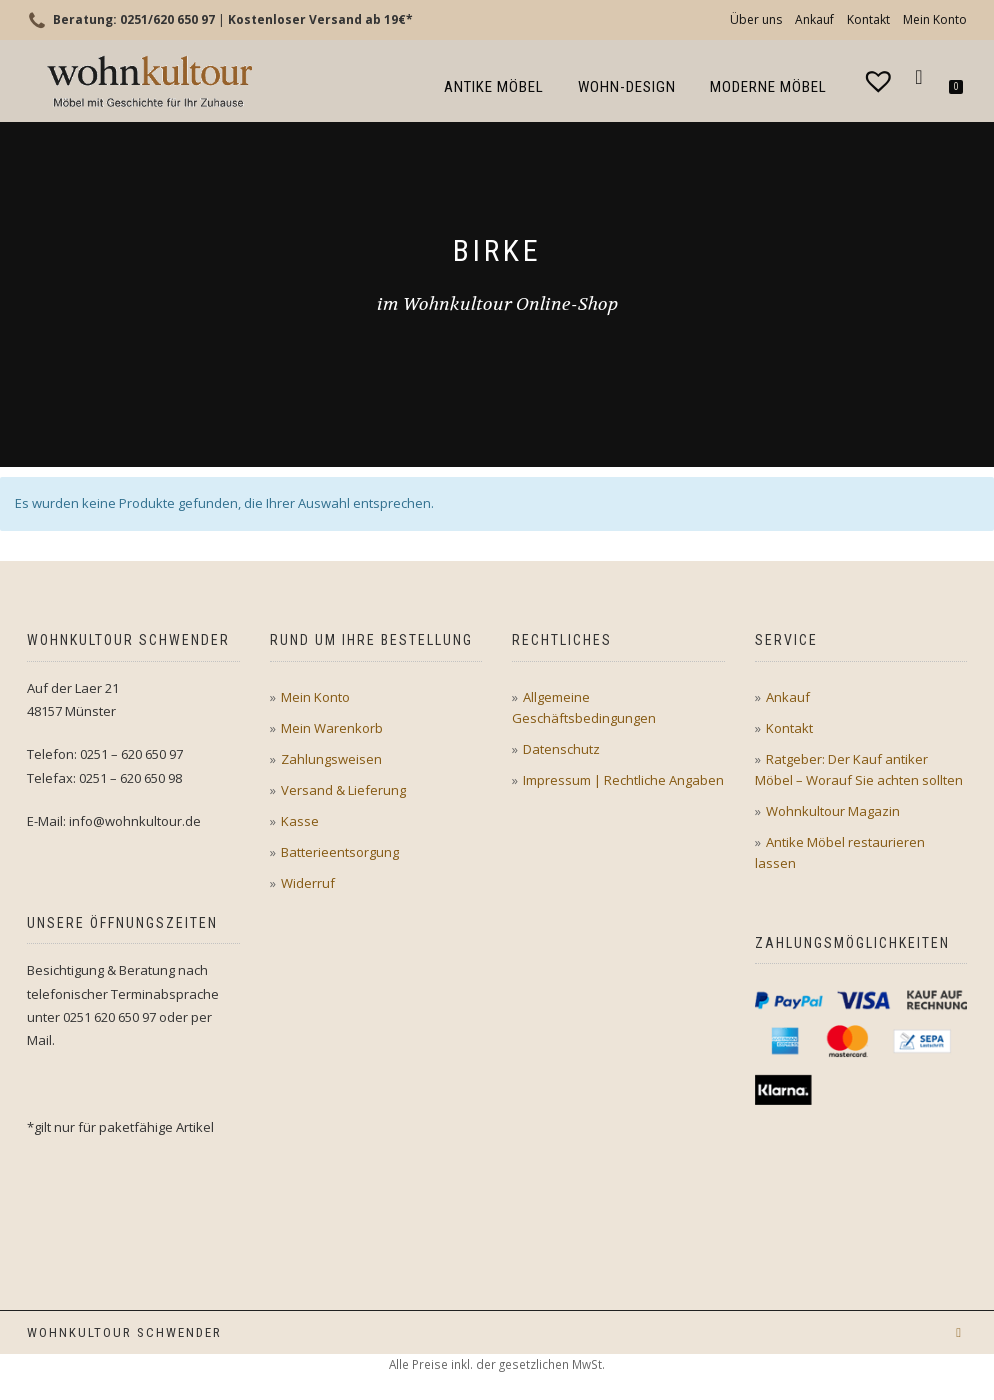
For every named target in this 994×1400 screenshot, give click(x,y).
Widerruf (308, 883)
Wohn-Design (627, 87)
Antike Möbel (494, 87)
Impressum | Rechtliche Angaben (623, 780)
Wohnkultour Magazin (833, 811)
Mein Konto (935, 19)
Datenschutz (561, 749)
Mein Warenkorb (332, 728)
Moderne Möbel (768, 87)
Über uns (756, 19)
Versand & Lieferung (343, 790)
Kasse (300, 821)
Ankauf (814, 19)
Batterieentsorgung (340, 852)
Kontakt (868, 19)
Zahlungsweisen (331, 759)
